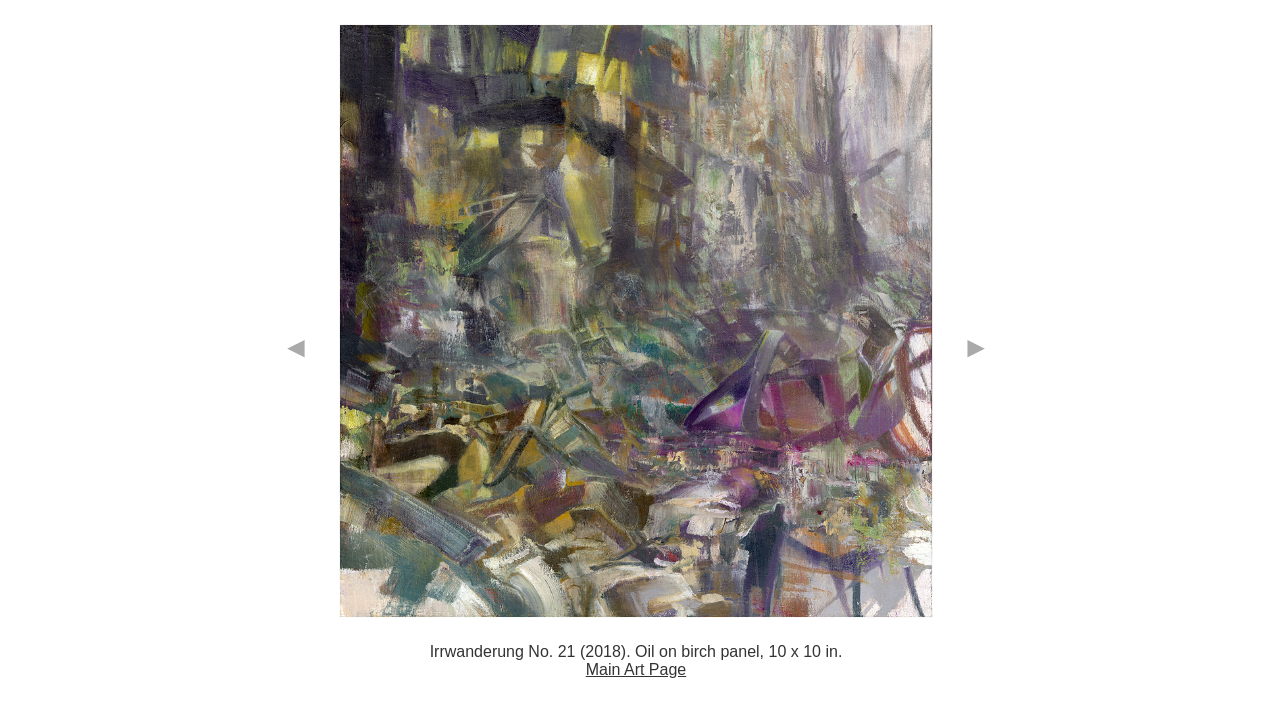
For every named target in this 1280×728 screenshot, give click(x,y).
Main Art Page (636, 669)
